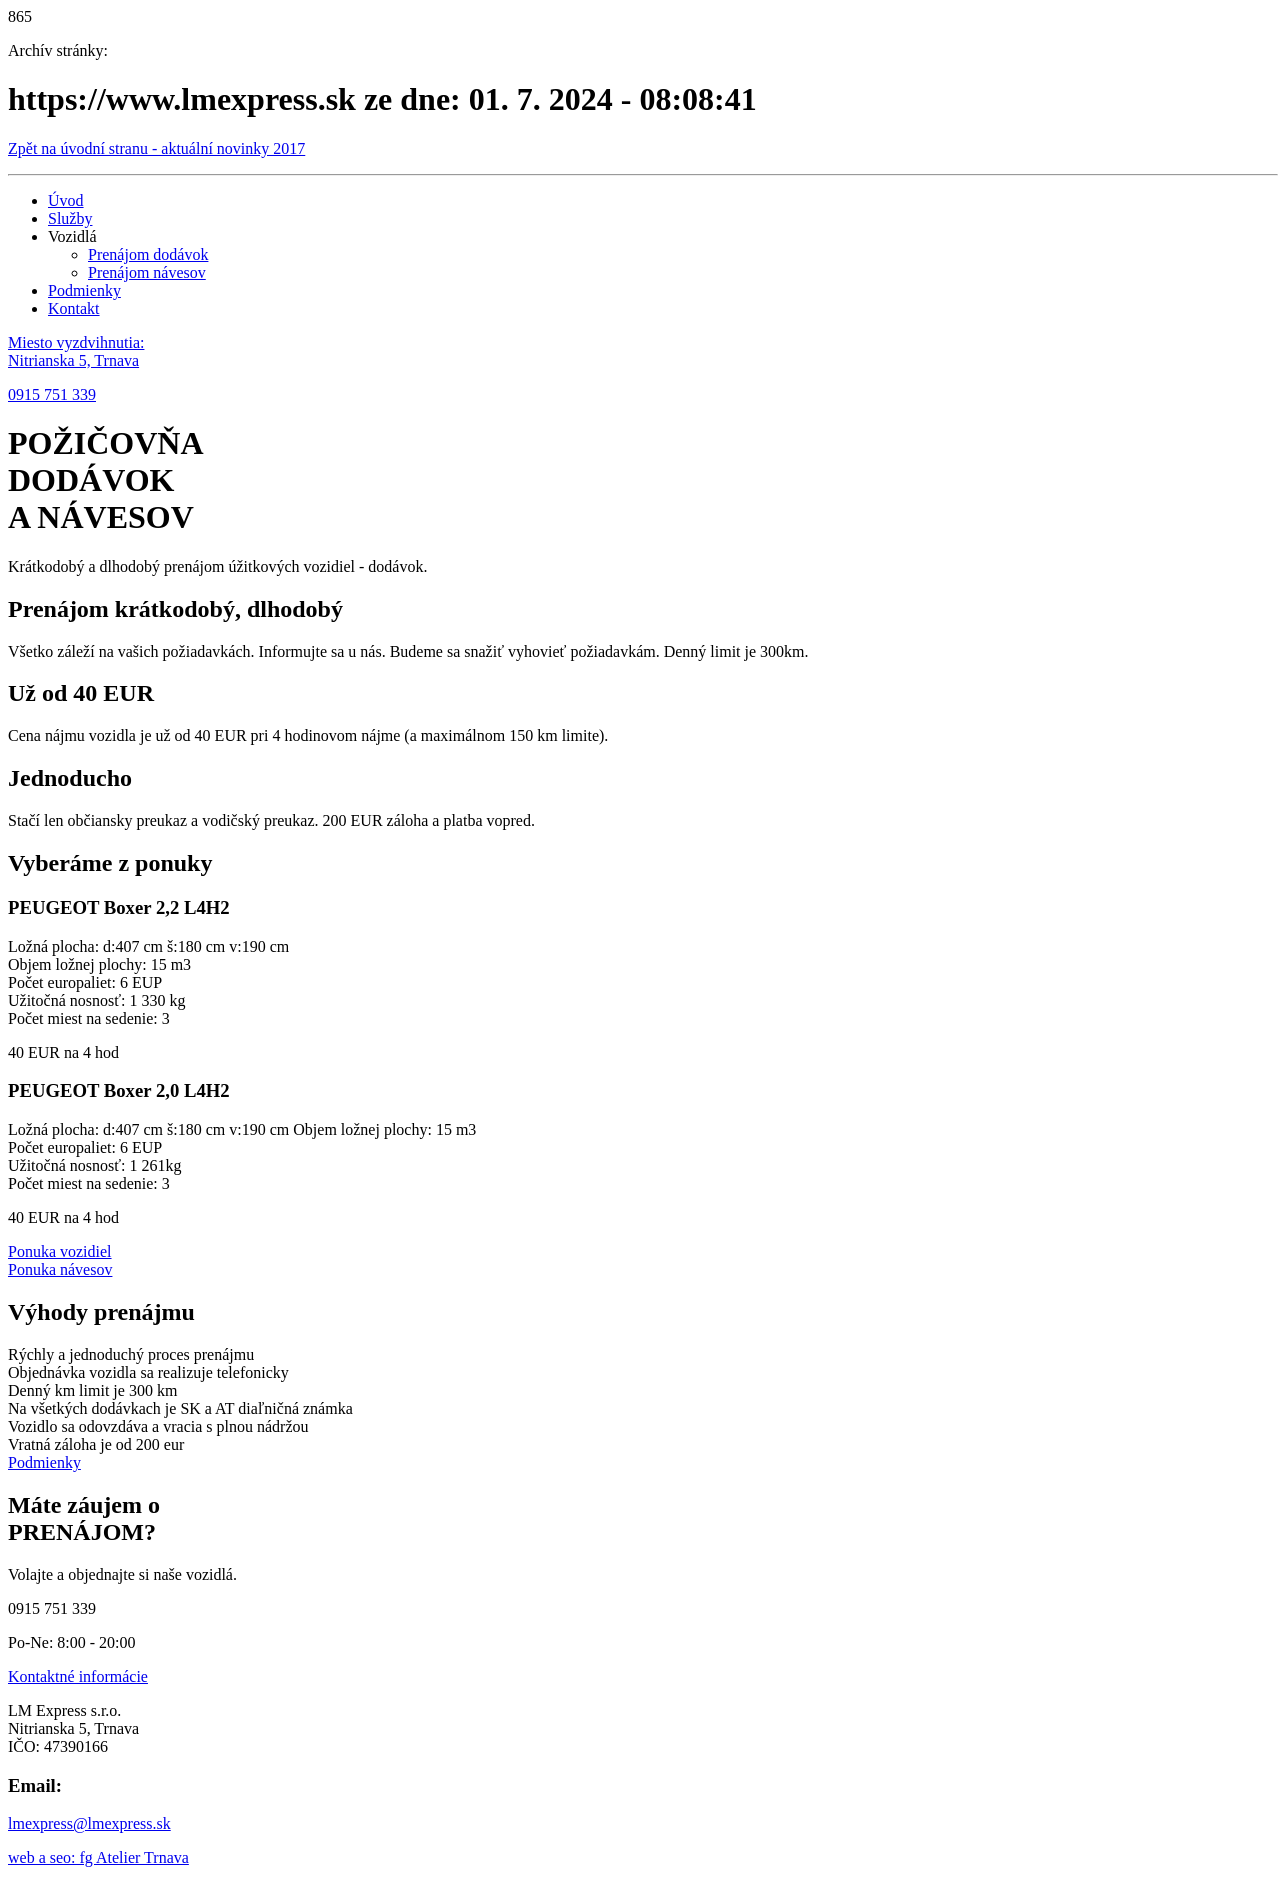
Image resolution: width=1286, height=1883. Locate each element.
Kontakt (74, 308)
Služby (70, 218)
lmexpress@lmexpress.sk (89, 1823)
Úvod (66, 200)
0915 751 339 (52, 394)
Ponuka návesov (60, 1269)
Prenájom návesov (147, 272)
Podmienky (84, 290)
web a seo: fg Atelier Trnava (98, 1857)
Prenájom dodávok (148, 254)
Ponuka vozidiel (60, 1251)
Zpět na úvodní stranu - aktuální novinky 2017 (156, 148)
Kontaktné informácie (78, 1676)
